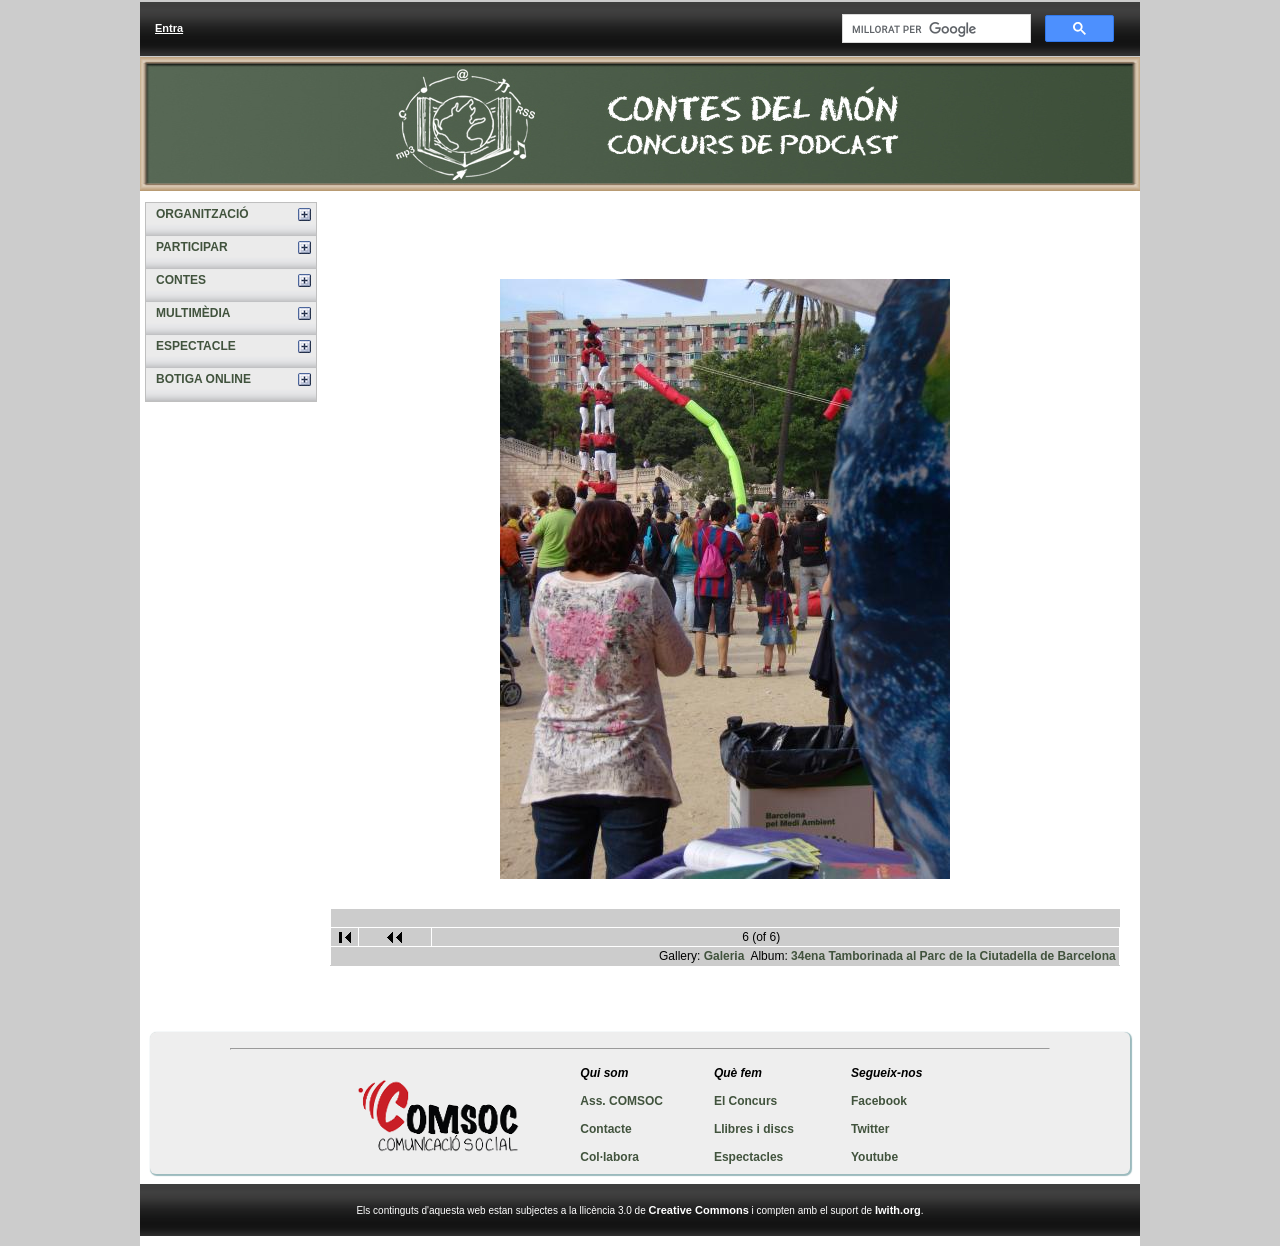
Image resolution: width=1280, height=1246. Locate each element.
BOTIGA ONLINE (203, 379)
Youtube (874, 1157)
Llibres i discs (754, 1129)
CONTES (181, 280)
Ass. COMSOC (621, 1101)
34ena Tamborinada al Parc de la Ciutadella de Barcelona (953, 956)
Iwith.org (898, 1210)
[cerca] (934, 29)
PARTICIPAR (192, 247)
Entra (169, 28)
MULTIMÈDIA (193, 313)
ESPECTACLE (196, 346)
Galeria (724, 956)
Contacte (605, 1129)
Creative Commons (699, 1210)
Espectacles (748, 1157)
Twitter (870, 1129)
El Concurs (745, 1101)
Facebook (879, 1101)
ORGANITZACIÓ (202, 214)
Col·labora (609, 1157)
